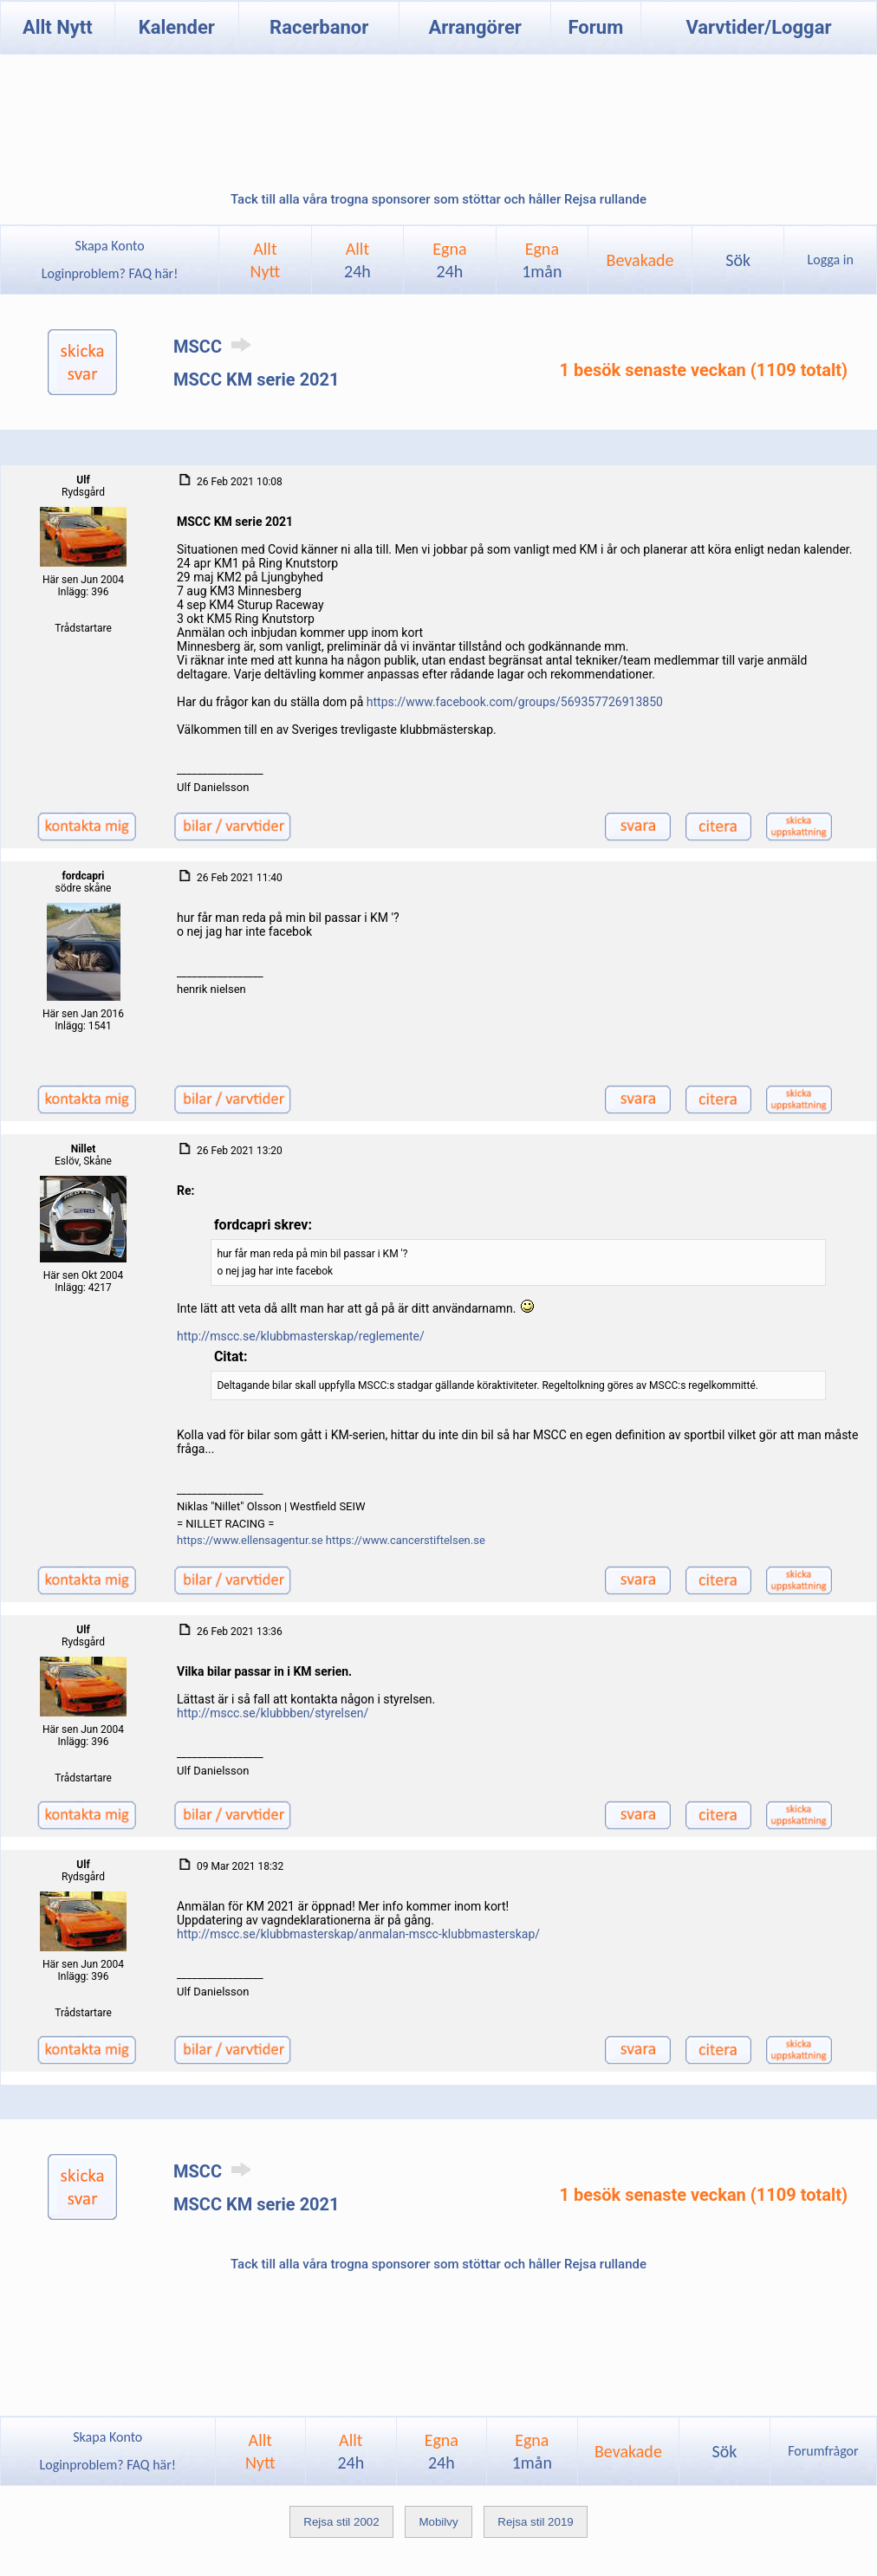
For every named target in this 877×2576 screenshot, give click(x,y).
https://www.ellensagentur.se (250, 1540)
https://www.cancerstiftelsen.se (405, 1540)
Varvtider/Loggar (758, 27)
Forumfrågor (823, 2451)
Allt (357, 260)
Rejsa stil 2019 (535, 2521)
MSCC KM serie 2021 (256, 379)
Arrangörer (474, 27)
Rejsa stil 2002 (341, 2521)
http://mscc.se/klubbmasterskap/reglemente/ (301, 1336)
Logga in (831, 259)
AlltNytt (265, 260)
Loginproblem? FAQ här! (109, 273)
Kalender (177, 27)
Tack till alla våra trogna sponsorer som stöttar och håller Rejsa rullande (438, 199)
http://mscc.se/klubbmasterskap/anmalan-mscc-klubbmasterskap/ (358, 1934)
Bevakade (640, 260)
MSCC (215, 346)
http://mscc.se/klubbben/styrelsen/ (272, 1713)
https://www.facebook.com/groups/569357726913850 (515, 702)
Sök (737, 260)
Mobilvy (438, 2521)
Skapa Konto (110, 245)
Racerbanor (319, 27)
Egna (449, 260)
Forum (596, 27)
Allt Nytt (58, 27)
